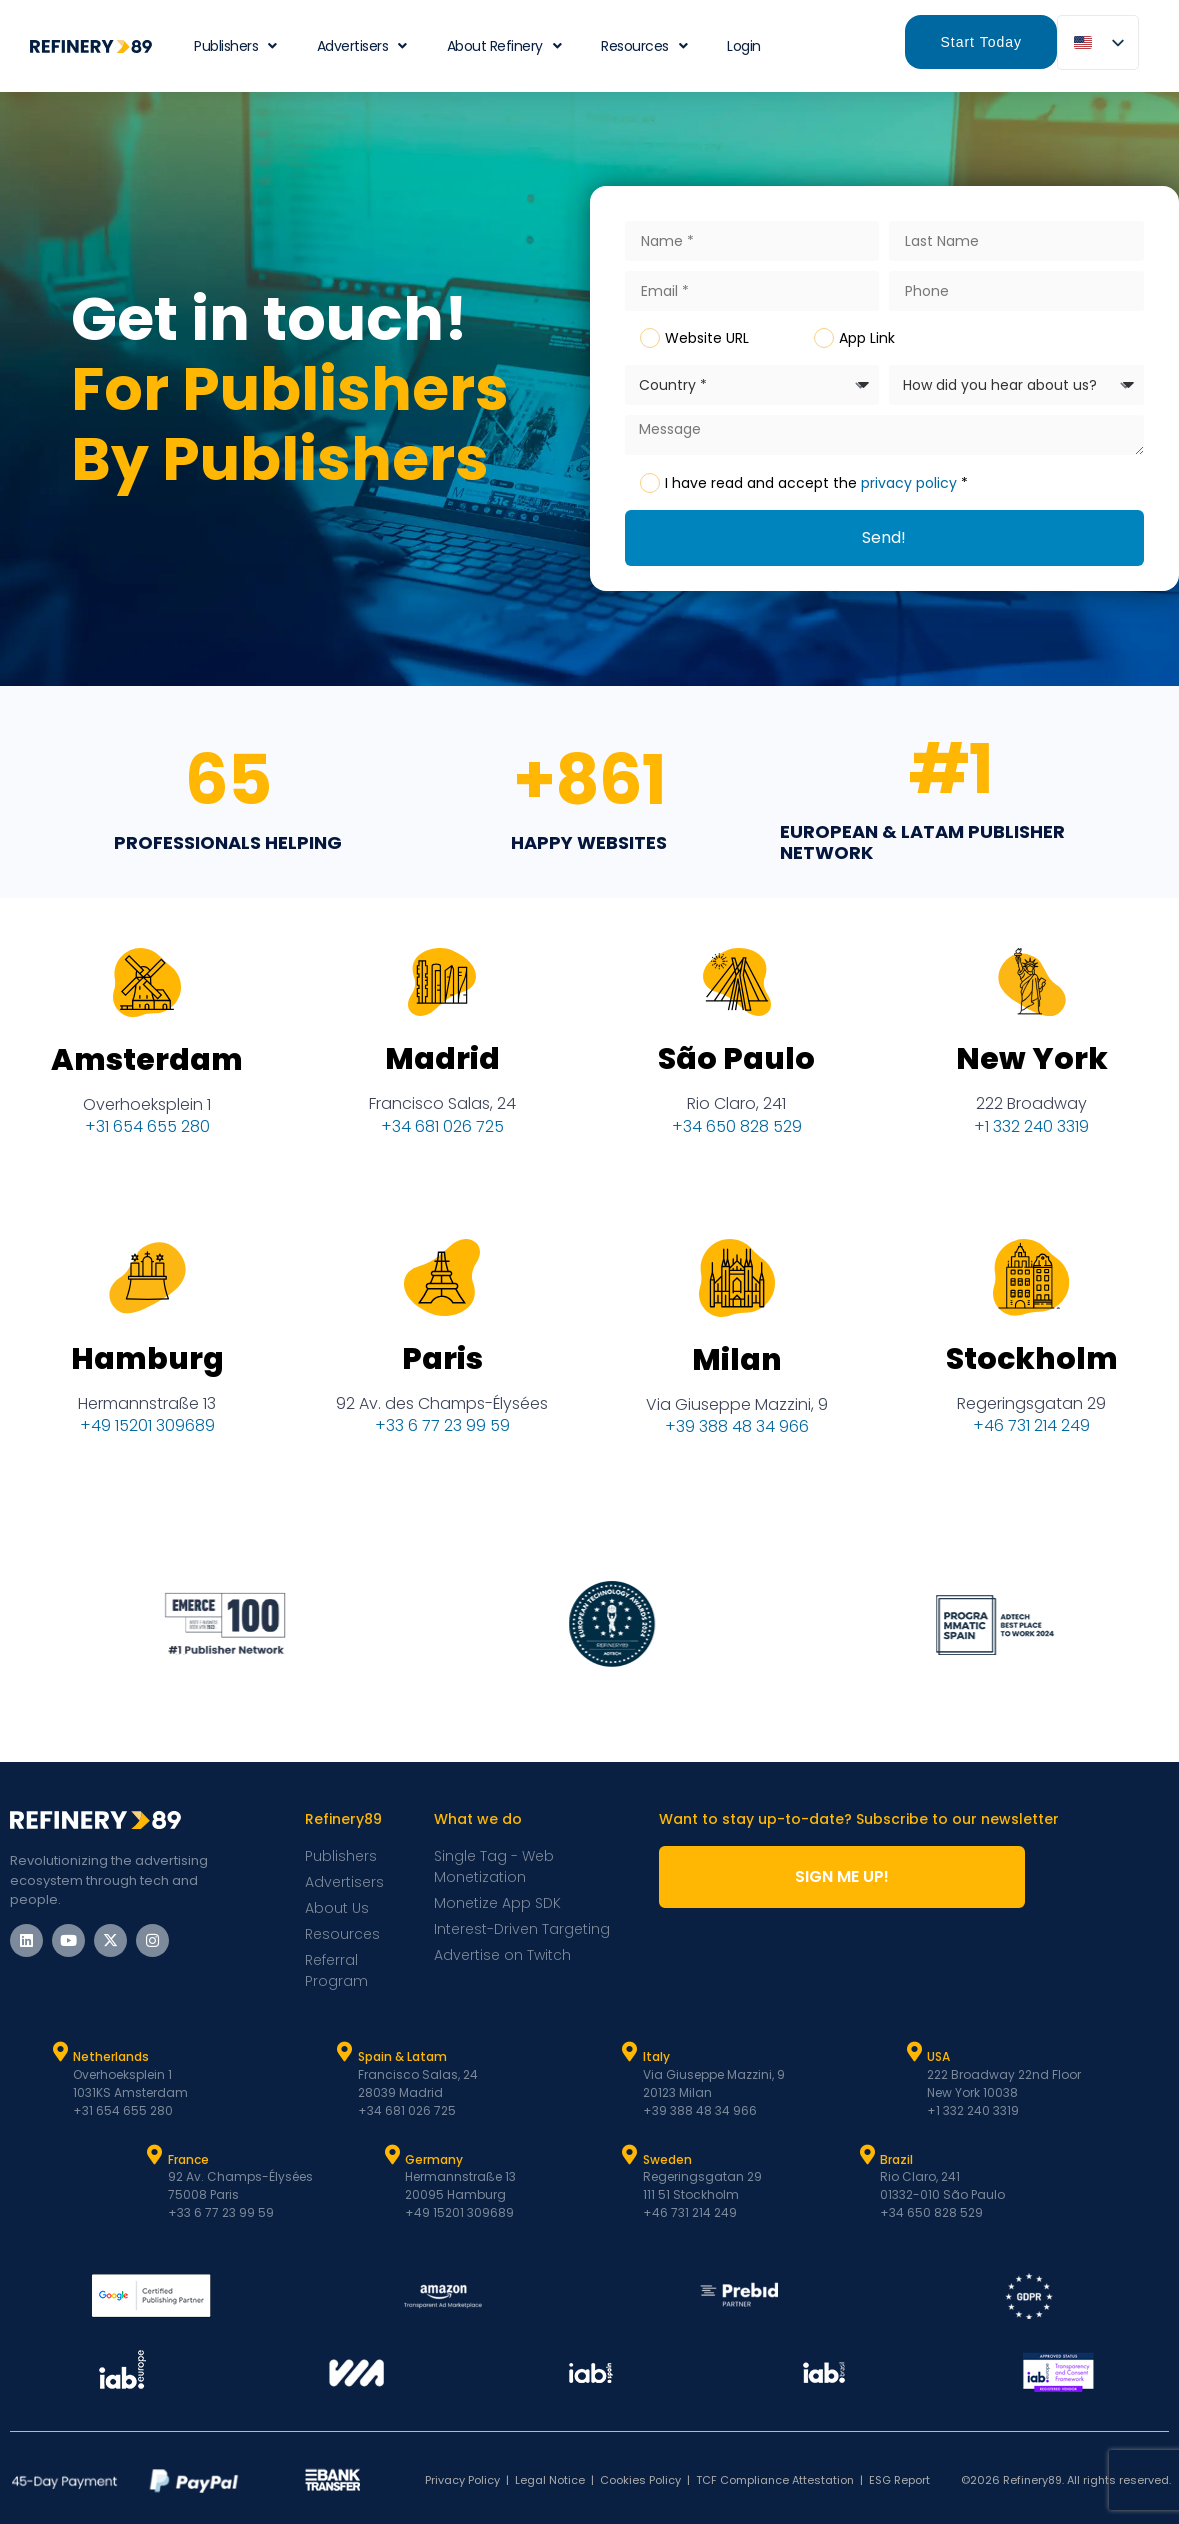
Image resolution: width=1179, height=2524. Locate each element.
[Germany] (392, 2155)
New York (1032, 1069)
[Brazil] (867, 2155)
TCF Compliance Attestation (775, 2480)
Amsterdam (147, 1070)
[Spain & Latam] (345, 2052)
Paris (442, 1369)
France (188, 2159)
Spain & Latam (402, 2056)
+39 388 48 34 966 (737, 1436)
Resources (644, 46)
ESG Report (899, 2480)
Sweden (667, 2159)
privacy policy (909, 483)
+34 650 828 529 (737, 1136)
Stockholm (1032, 1369)
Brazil (896, 2159)
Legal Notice (550, 2480)
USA (938, 2056)
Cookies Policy (640, 2480)
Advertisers (362, 46)
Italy (656, 2056)
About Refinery (504, 46)
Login (744, 46)
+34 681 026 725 (442, 1136)
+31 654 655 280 (147, 1136)
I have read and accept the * (816, 483)
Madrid (442, 1070)
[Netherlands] (60, 2052)
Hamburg (147, 1369)
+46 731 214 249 (1031, 1435)
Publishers (235, 46)
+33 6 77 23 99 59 (442, 1435)
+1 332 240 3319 (1031, 1136)
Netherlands (111, 2056)
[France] (155, 2155)
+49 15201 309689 (147, 1435)
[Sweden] (630, 2155)
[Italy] (630, 2052)
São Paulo (736, 1070)
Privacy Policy (462, 2480)
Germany (434, 2159)
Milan (737, 1369)
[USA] (914, 2052)
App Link (867, 338)
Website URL (707, 338)
